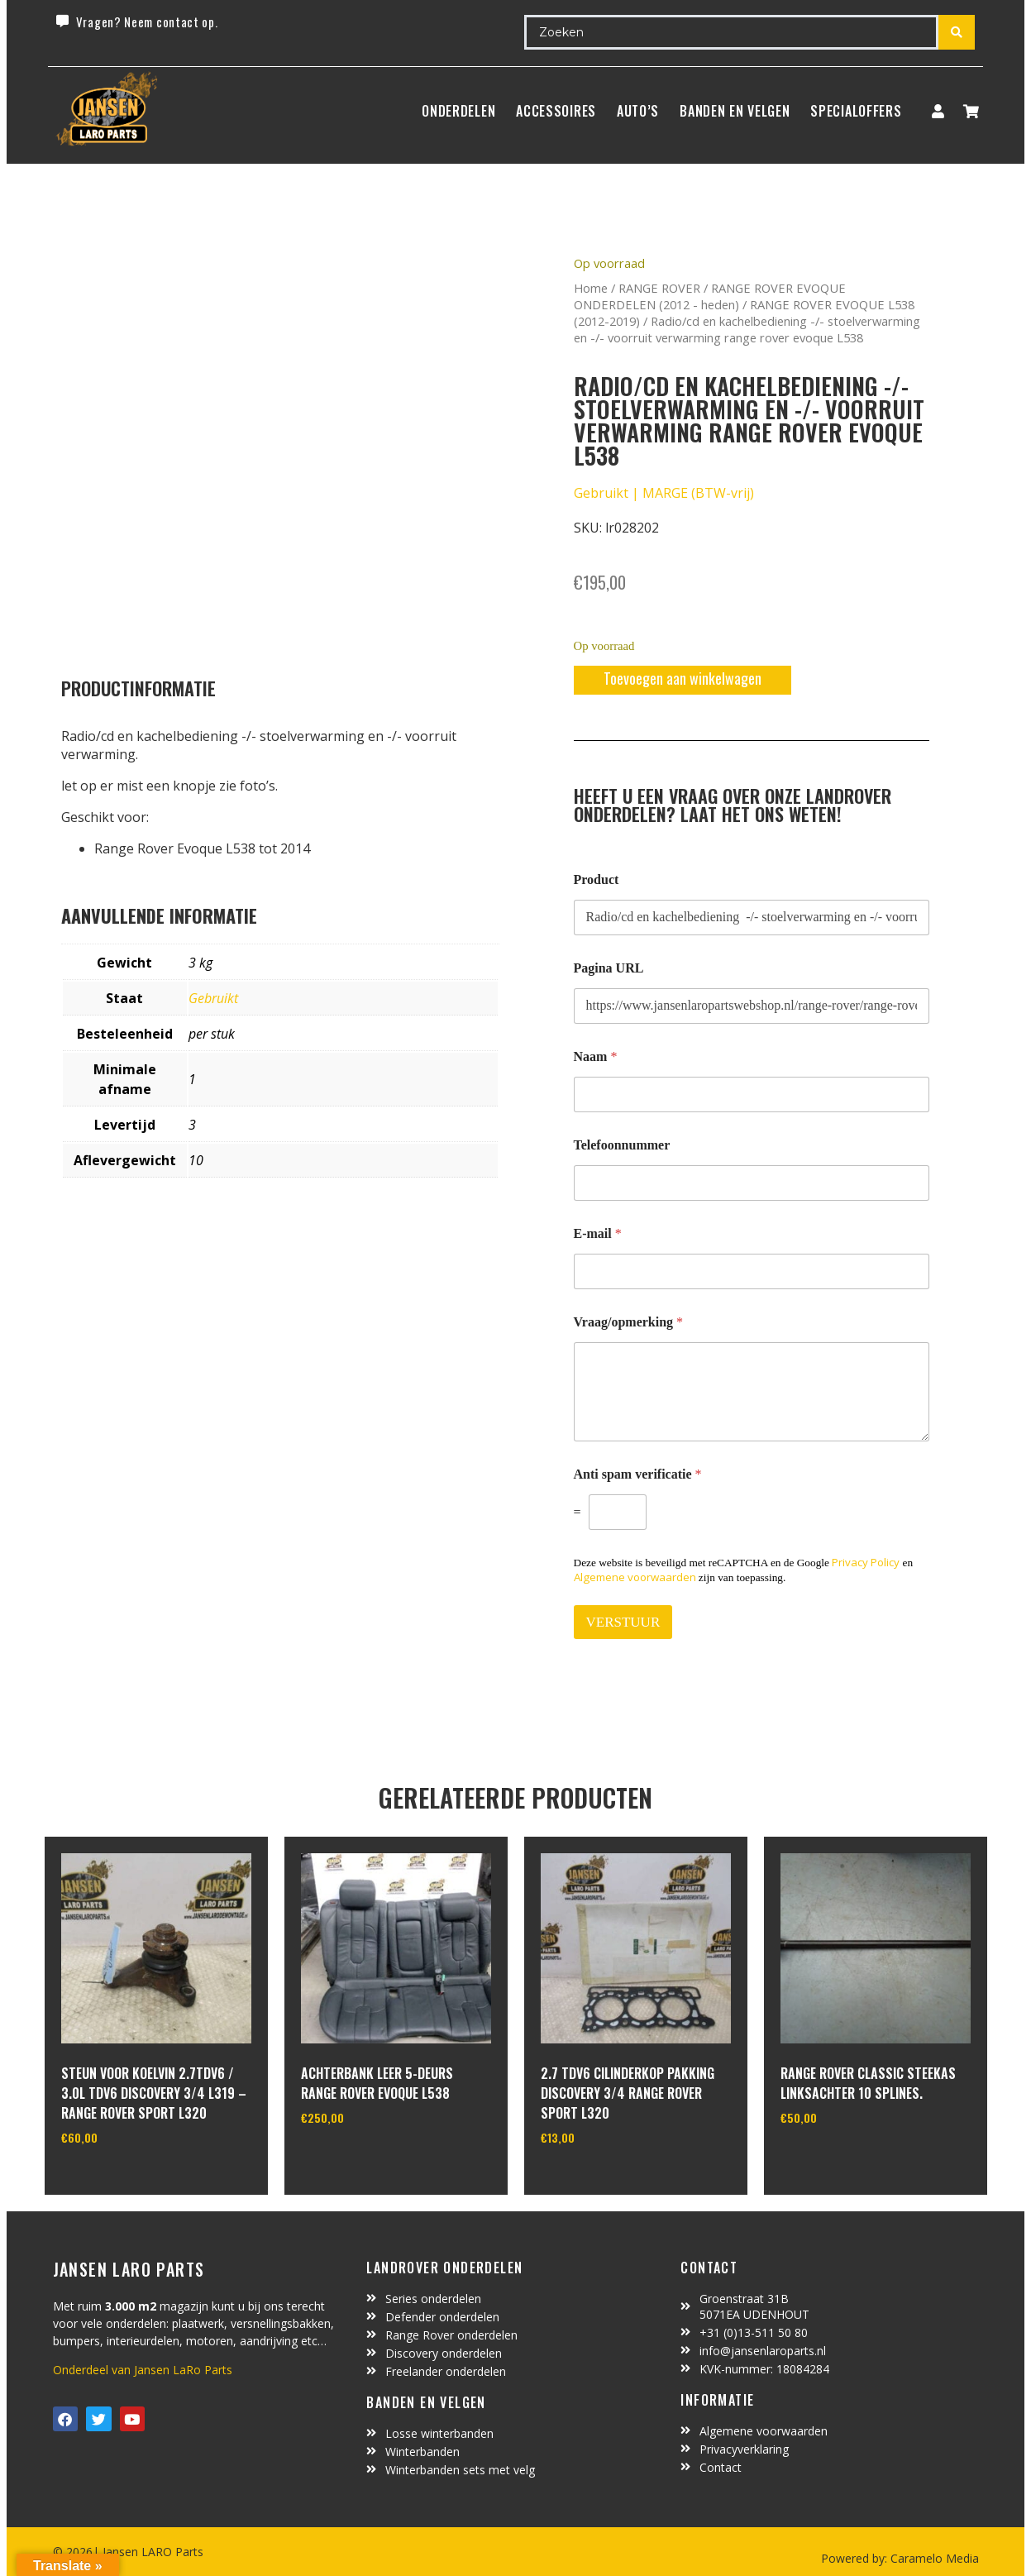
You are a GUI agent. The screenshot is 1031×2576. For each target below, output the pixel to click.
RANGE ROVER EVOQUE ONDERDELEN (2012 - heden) (710, 296)
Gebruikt (213, 998)
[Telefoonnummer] (751, 1183)
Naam (596, 1056)
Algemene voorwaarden (635, 1577)
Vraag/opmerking (629, 1322)
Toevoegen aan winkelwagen (682, 678)
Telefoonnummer (622, 1145)
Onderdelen (458, 111)
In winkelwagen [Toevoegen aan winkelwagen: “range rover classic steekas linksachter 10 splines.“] (842, 2160)
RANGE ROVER (659, 288)
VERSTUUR (623, 1622)
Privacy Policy (866, 1562)
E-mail (598, 1233)
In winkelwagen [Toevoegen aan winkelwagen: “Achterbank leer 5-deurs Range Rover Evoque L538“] (362, 2160)
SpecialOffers (855, 111)
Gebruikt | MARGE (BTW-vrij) (664, 493)
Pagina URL (609, 968)
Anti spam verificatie (638, 1474)
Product (596, 879)
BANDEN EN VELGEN (735, 111)
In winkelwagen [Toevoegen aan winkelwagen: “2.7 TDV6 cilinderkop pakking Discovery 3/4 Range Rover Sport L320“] (602, 2180)
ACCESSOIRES (556, 111)
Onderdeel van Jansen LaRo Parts (142, 2370)
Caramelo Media (933, 2558)
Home (591, 288)
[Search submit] (956, 32)
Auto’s (638, 111)
